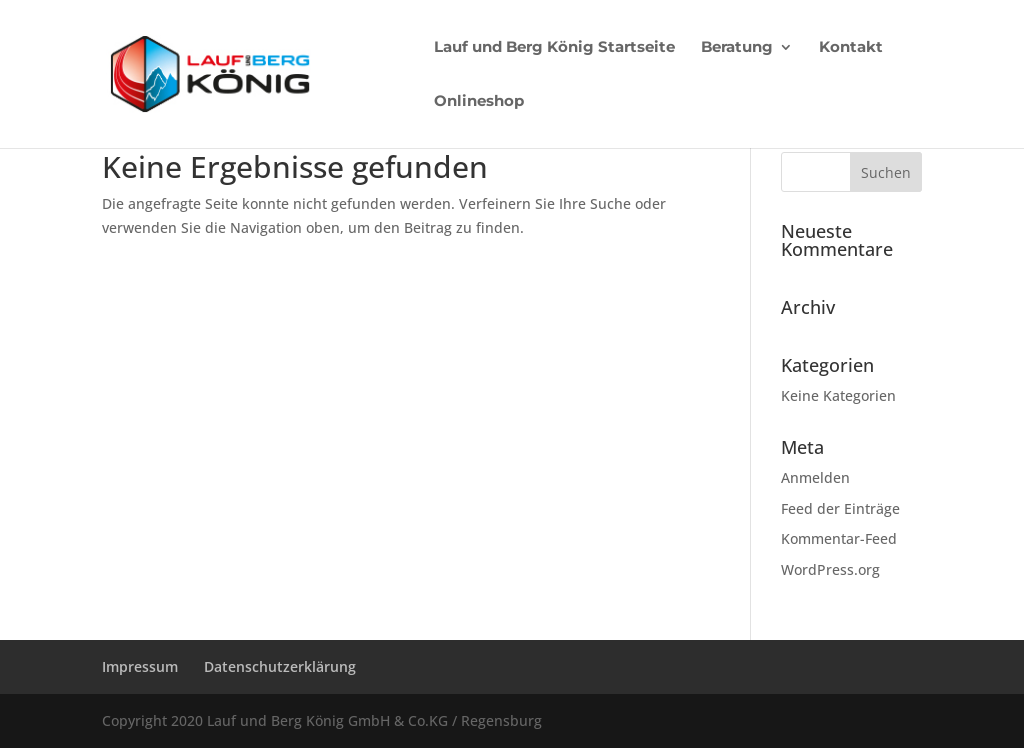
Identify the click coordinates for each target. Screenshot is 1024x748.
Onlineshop (479, 102)
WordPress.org (830, 569)
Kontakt (851, 48)
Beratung (737, 48)
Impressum (140, 666)
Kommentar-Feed (839, 538)
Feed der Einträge (840, 508)
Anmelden (815, 477)
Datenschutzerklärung (280, 666)
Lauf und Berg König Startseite (554, 48)
